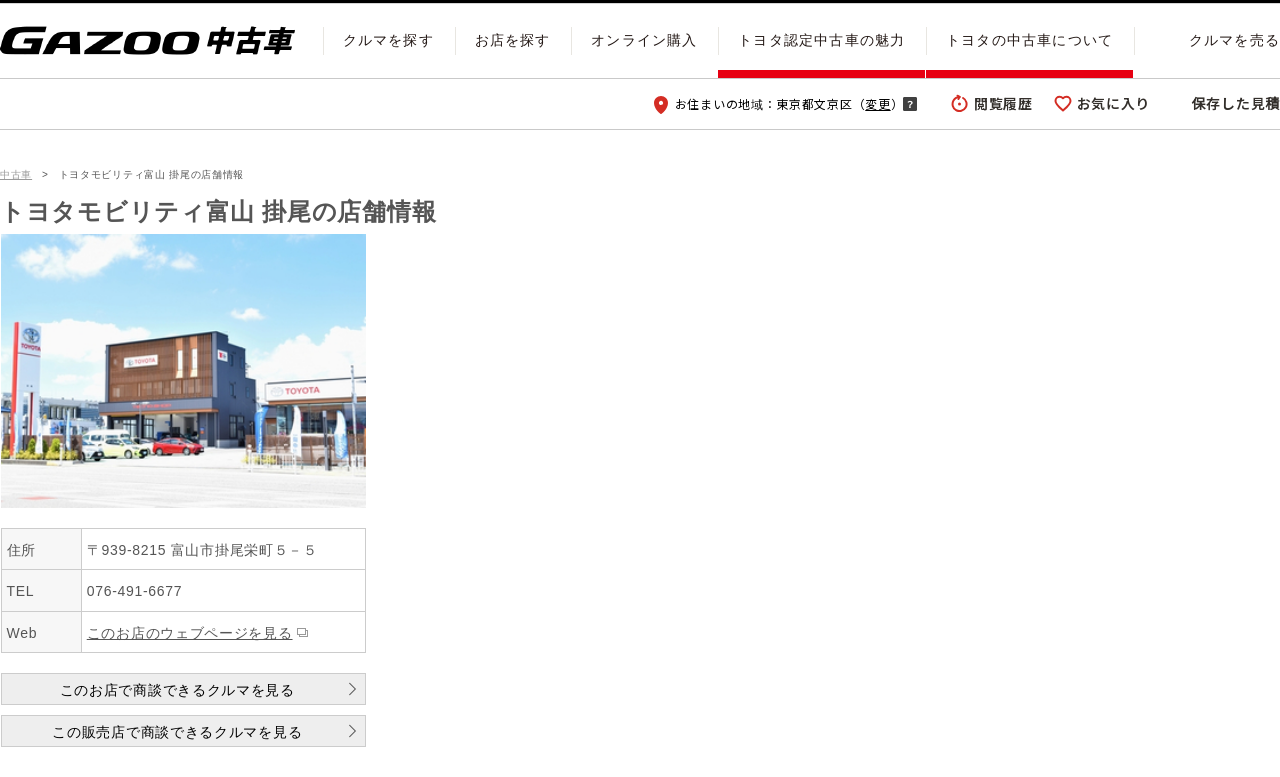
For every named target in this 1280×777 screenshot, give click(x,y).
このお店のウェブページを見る (190, 633)
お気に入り (1114, 103)
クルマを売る (1234, 40)
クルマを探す (388, 40)
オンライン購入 (644, 40)
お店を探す (513, 40)
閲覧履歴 (1003, 103)
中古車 (16, 174)
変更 (877, 103)
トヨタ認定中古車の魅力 (821, 40)
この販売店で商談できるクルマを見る (177, 732)
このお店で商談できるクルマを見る (177, 690)
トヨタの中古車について (1029, 40)
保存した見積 (1236, 103)
